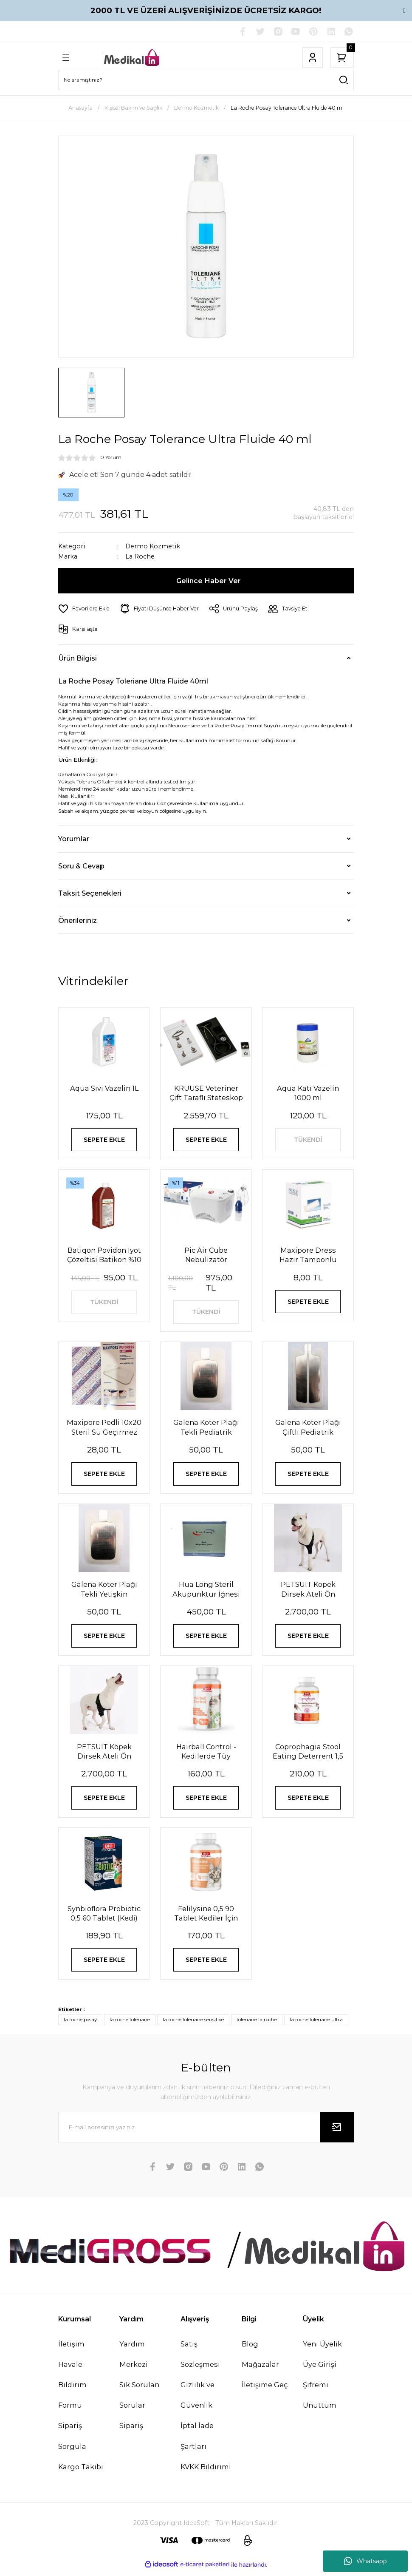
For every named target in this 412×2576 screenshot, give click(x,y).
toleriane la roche (257, 2025)
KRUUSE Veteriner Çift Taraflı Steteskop (206, 1093)
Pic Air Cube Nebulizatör (206, 1256)
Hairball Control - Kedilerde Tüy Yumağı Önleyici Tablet (206, 1755)
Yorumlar (73, 838)
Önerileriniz (77, 920)
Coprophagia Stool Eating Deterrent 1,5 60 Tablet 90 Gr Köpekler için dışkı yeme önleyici (308, 1755)
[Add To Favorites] (84, 609)
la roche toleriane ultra (316, 2025)
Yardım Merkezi (133, 2359)
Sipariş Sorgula (72, 2441)
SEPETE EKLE (104, 1140)
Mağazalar (260, 2369)
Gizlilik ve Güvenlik (197, 2400)
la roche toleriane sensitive (193, 2025)
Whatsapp (365, 2561)
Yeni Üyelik (322, 2349)
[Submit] (337, 2132)
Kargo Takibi (80, 2472)
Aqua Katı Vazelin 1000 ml (308, 1093)
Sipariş (131, 2431)
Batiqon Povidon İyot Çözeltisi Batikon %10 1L (104, 1256)
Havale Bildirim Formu (72, 2389)
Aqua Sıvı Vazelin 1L (104, 1088)
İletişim (71, 2349)
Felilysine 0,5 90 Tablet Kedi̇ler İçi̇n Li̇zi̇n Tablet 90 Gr (206, 1918)
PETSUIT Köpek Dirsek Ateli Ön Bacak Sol (308, 1592)
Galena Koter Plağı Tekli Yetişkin (104, 1592)
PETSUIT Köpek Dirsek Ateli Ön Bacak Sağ (104, 1755)
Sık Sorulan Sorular (139, 2400)
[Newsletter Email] (206, 2132)
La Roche (140, 556)
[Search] (206, 80)
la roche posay (80, 2025)
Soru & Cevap (81, 866)
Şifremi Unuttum (319, 2400)
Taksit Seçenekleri (89, 893)
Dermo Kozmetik (152, 546)
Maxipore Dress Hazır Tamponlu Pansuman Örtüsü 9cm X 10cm (308, 1256)
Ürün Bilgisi (77, 658)
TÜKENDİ (307, 1140)
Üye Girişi (319, 2369)
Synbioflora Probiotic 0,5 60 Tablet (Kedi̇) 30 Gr (104, 1918)
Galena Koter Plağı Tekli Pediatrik (206, 1429)
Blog (250, 2349)
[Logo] (132, 57)
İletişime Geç (265, 2390)
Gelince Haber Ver (208, 580)
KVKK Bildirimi (206, 2472)
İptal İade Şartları (197, 2441)
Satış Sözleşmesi (200, 2359)
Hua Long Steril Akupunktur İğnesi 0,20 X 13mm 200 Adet (206, 1592)
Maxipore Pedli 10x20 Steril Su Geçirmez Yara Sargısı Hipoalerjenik (104, 1429)
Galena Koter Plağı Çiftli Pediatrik (308, 1429)
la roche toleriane (130, 2025)
